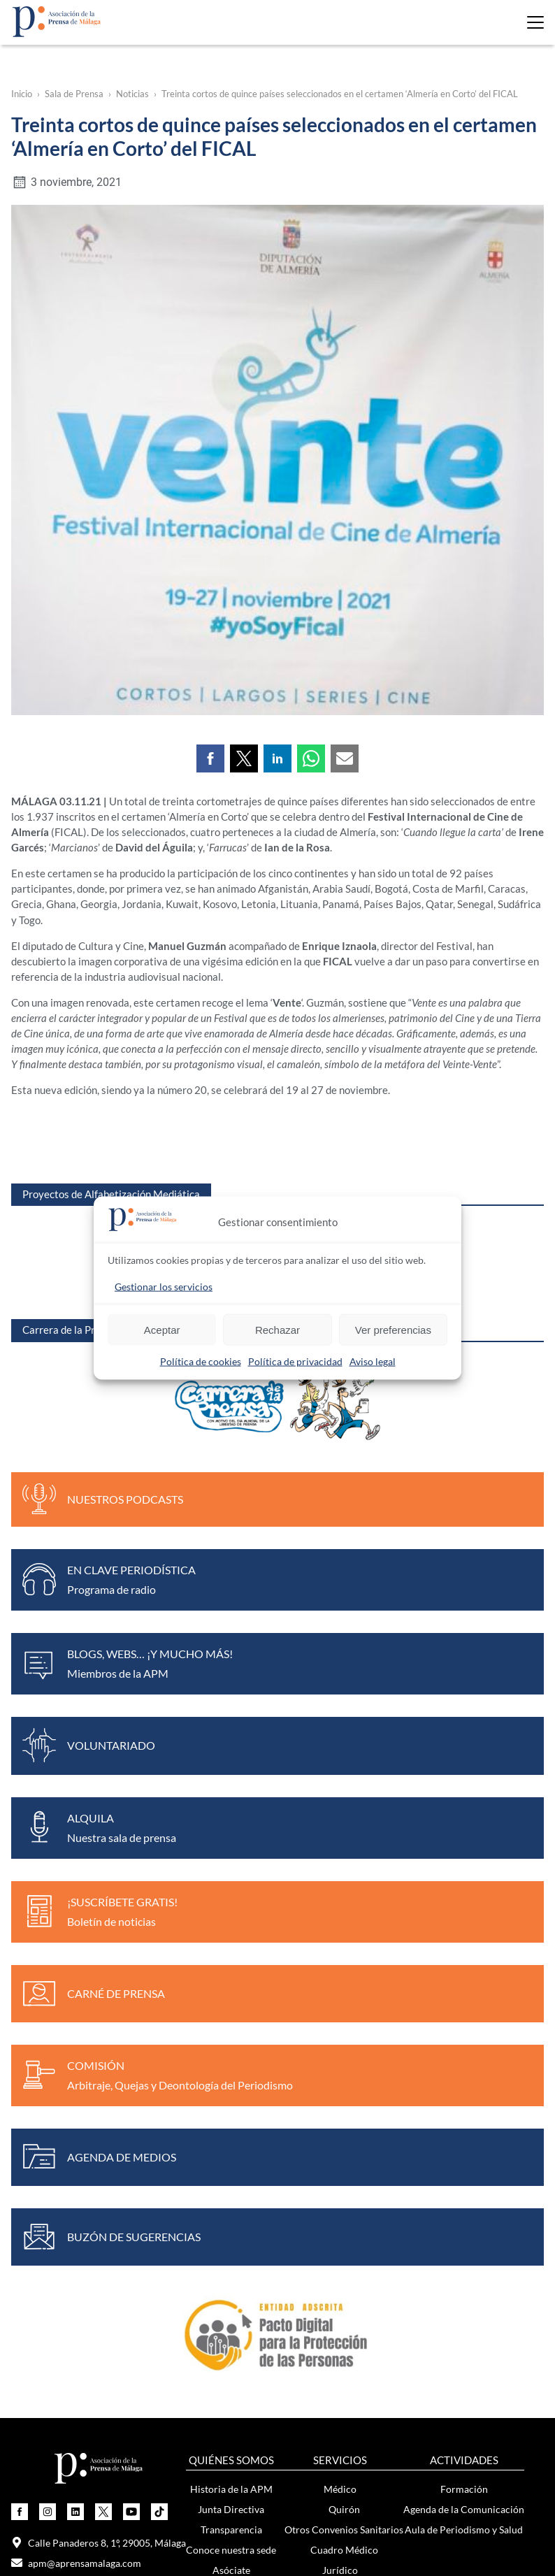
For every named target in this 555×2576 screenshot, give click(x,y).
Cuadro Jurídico (344, 2090)
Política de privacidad (295, 1361)
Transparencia (231, 2029)
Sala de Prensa (74, 93)
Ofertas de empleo (344, 2171)
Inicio (21, 93)
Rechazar (277, 1329)
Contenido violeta (397, 2337)
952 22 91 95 (48, 2083)
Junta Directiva (231, 2009)
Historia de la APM (231, 1988)
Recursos (397, 2357)
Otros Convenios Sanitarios (343, 2029)
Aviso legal (372, 1361)
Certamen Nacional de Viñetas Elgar (100, 2297)
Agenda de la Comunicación (463, 2009)
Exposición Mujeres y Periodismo (397, 2317)
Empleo (340, 2151)
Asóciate (231, 2069)
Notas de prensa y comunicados (256, 2276)
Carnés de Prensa (339, 2211)
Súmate (398, 2276)
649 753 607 (46, 2103)
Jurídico (340, 2069)
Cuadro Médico (344, 2049)
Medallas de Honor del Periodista (99, 2317)
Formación (464, 1988)
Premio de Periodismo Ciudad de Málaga (99, 2276)
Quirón (344, 2009)
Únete (71, 2402)
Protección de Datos (344, 2130)
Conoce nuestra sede (231, 2049)
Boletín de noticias (257, 2317)
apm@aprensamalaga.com (76, 2062)
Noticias (132, 93)
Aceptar (162, 1329)
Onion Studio (312, 2517)
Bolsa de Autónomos (344, 2191)
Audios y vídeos (257, 2337)
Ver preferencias (393, 1329)
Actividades (70, 2423)
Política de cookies (200, 1361)
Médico (340, 1988)
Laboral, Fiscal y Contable (344, 2110)
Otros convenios (339, 2232)
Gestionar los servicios (163, 1287)
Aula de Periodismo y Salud (464, 2029)
